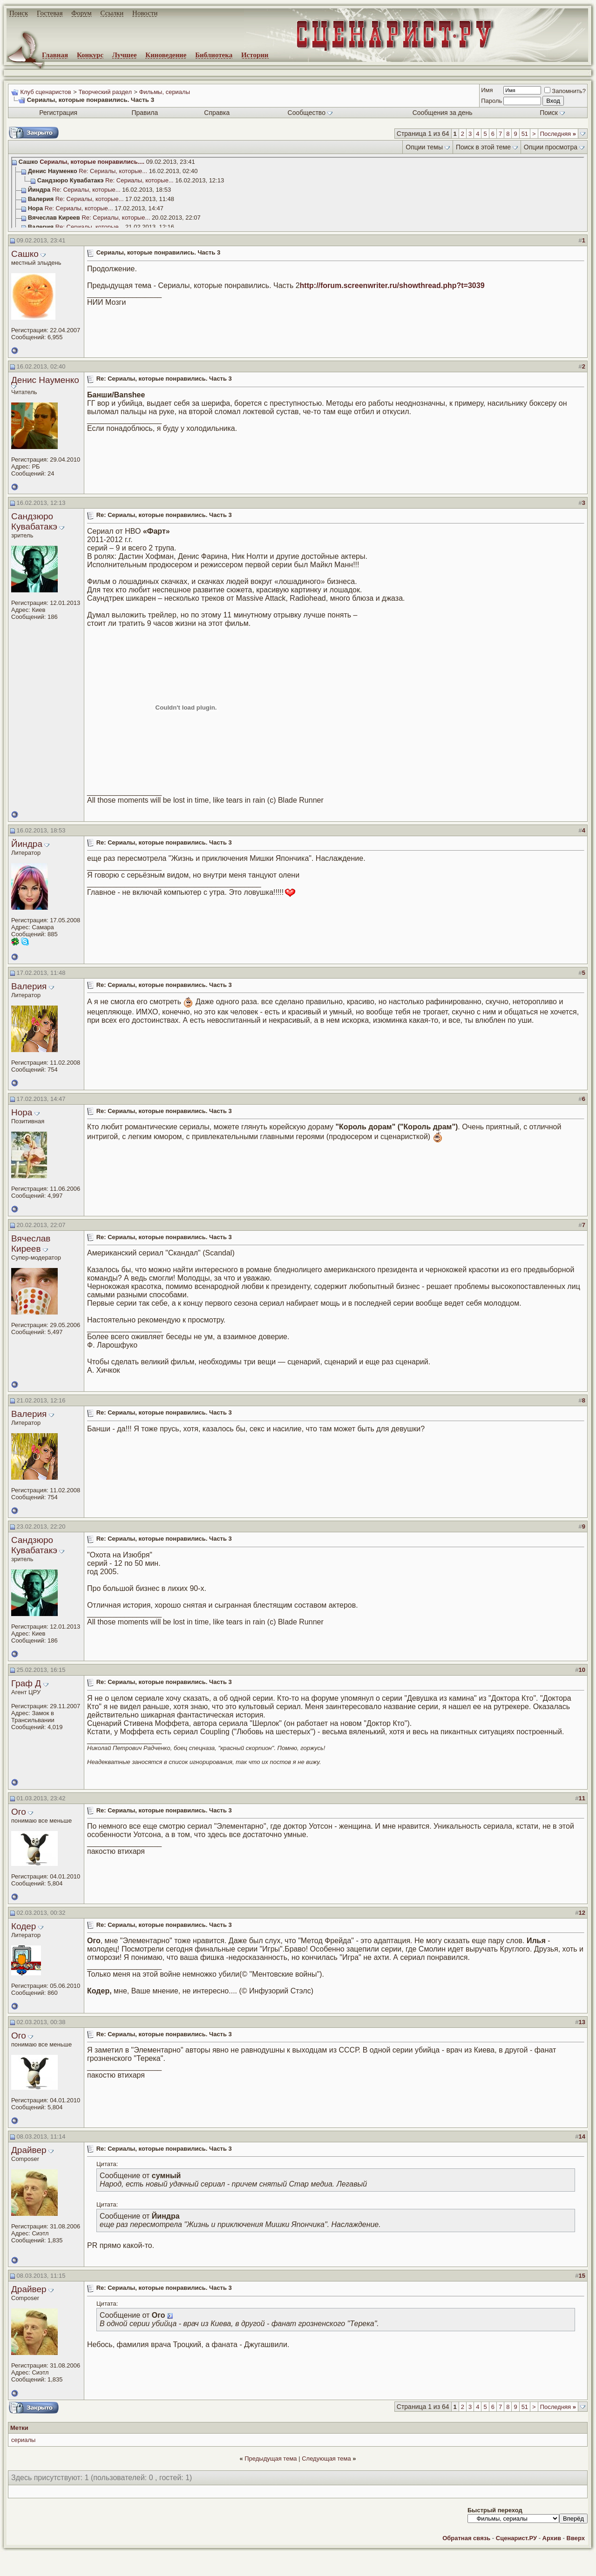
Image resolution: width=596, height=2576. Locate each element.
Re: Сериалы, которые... (113, 171)
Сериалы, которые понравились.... (92, 161)
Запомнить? (565, 90)
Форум (81, 13)
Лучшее (124, 55)
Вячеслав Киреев (30, 1244)
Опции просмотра (550, 147)
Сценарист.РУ (516, 2538)
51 (525, 133)
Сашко (25, 254)
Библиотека (213, 55)
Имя (487, 90)
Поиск (18, 13)
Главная (55, 55)
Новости (144, 13)
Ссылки (112, 13)
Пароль (491, 100)
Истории (255, 55)
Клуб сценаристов (45, 91)
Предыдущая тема (270, 2458)
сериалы (23, 2439)
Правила (144, 112)
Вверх (576, 2538)
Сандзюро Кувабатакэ (34, 521)
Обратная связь (466, 2538)
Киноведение (165, 55)
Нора (21, 1112)
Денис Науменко (45, 380)
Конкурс (90, 55)
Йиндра (26, 844)
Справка (217, 112)
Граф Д (26, 1683)
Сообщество (310, 112)
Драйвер (29, 2150)
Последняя (558, 133)
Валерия (29, 986)
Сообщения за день (443, 112)
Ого (18, 1812)
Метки (19, 2427)
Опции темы (424, 147)
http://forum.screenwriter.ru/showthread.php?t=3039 (392, 285)
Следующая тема (326, 2458)
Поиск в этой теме (483, 147)
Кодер (23, 1926)
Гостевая (50, 13)
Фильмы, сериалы (164, 91)
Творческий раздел (105, 91)
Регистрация (58, 112)
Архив (551, 2538)
